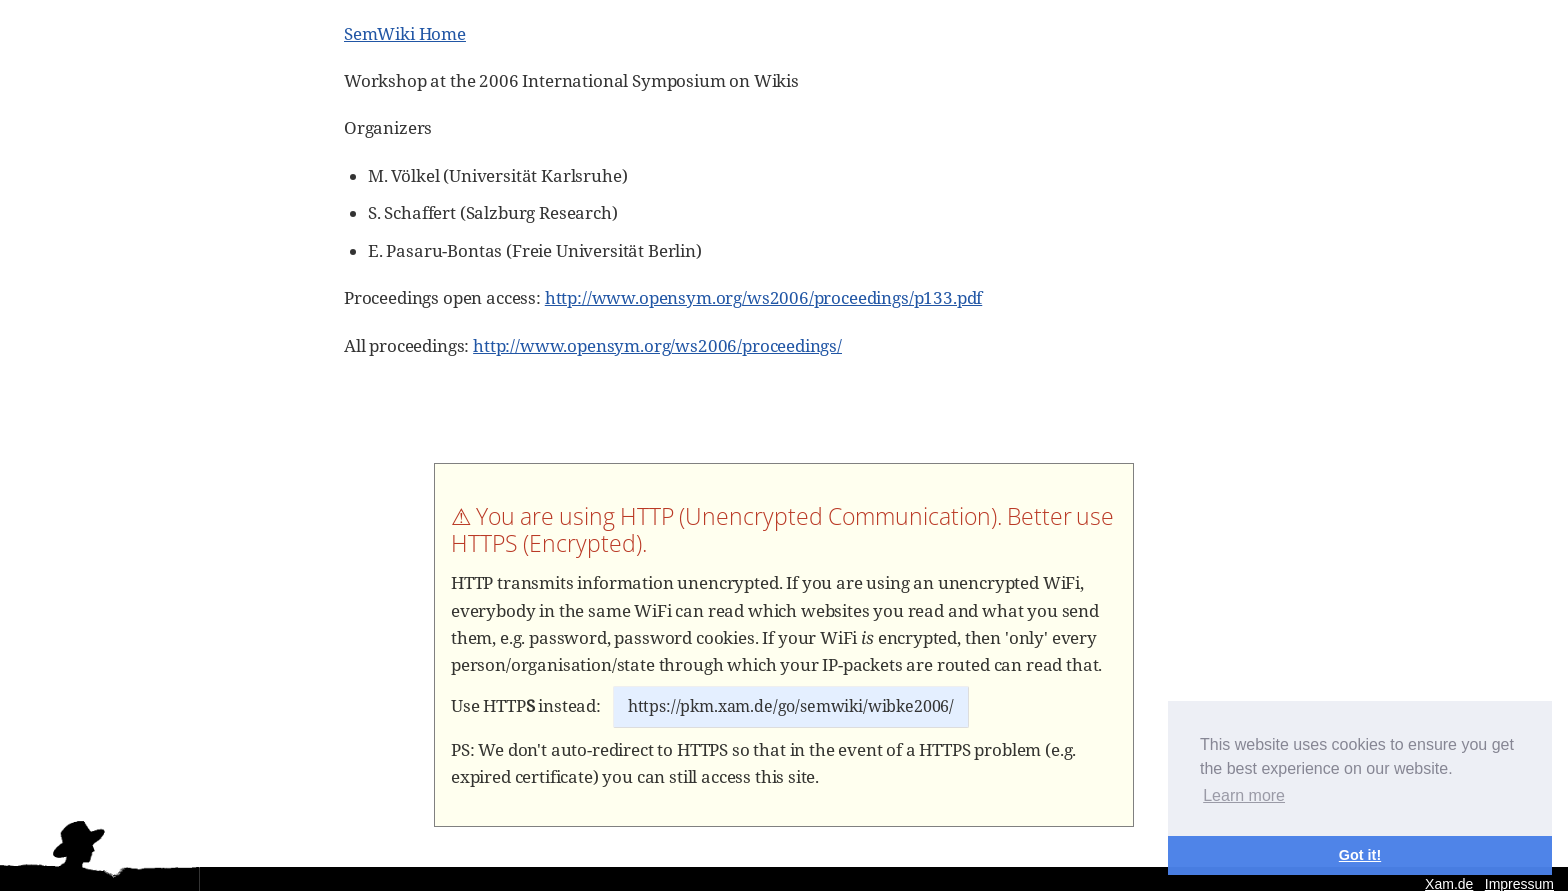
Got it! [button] (1360, 855)
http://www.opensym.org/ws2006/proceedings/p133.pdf (764, 297)
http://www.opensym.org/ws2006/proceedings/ (657, 345)
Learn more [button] (1244, 795)
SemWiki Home (405, 33)
